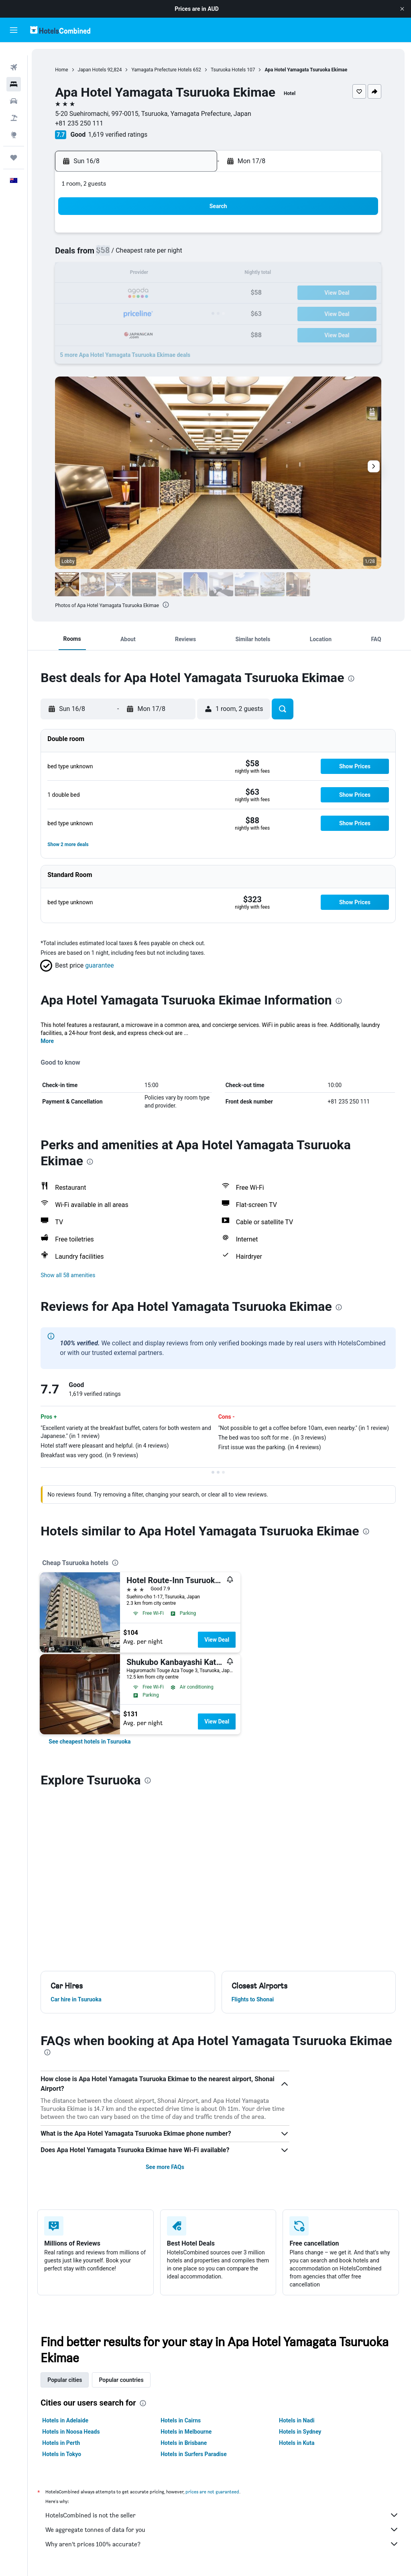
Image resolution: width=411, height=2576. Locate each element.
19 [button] (115, 293)
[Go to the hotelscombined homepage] (60, 30)
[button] (402, 9)
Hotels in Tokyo (64, 2454)
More (49, 1041)
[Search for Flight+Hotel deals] (13, 105)
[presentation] (168, 604)
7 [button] (153, 255)
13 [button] (134, 274)
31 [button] (76, 332)
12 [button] (115, 274)
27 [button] (134, 312)
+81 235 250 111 (81, 123)
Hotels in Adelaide (68, 2420)
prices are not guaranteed (215, 2492)
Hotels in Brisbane (185, 2443)
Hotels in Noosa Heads (73, 2431)
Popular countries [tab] (123, 2380)
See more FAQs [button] (166, 2167)
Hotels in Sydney (301, 2431)
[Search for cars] (13, 88)
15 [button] (173, 274)
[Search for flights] (13, 55)
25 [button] (96, 312)
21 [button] (153, 293)
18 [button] (96, 293)
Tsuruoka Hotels (230, 70)
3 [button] (76, 255)
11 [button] (96, 274)
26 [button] (115, 312)
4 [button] (96, 255)
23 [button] (192, 293)
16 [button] (192, 274)
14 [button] (153, 274)
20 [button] (134, 293)
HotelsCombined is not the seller (223, 2515)
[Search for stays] (13, 71)
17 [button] (76, 293)
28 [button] (153, 312)
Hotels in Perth (63, 2443)
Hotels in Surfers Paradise (195, 2454)
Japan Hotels (94, 70)
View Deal (219, 1639)
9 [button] (192, 255)
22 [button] (173, 293)
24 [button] (76, 312)
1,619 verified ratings (120, 134)
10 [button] (76, 274)
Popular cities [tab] (67, 2380)
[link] (92, 1742)
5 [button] (115, 255)
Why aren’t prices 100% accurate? (223, 2544)
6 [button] (134, 255)
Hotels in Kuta (297, 2443)
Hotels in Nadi (297, 2420)
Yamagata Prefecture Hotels (164, 70)
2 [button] (192, 235)
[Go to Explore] (13, 122)
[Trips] (13, 145)
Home (63, 70)
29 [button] (173, 312)
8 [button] (173, 255)
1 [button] (173, 235)
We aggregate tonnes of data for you (223, 2529)
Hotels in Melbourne (187, 2431)
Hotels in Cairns (182, 2420)
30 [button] (192, 312)
